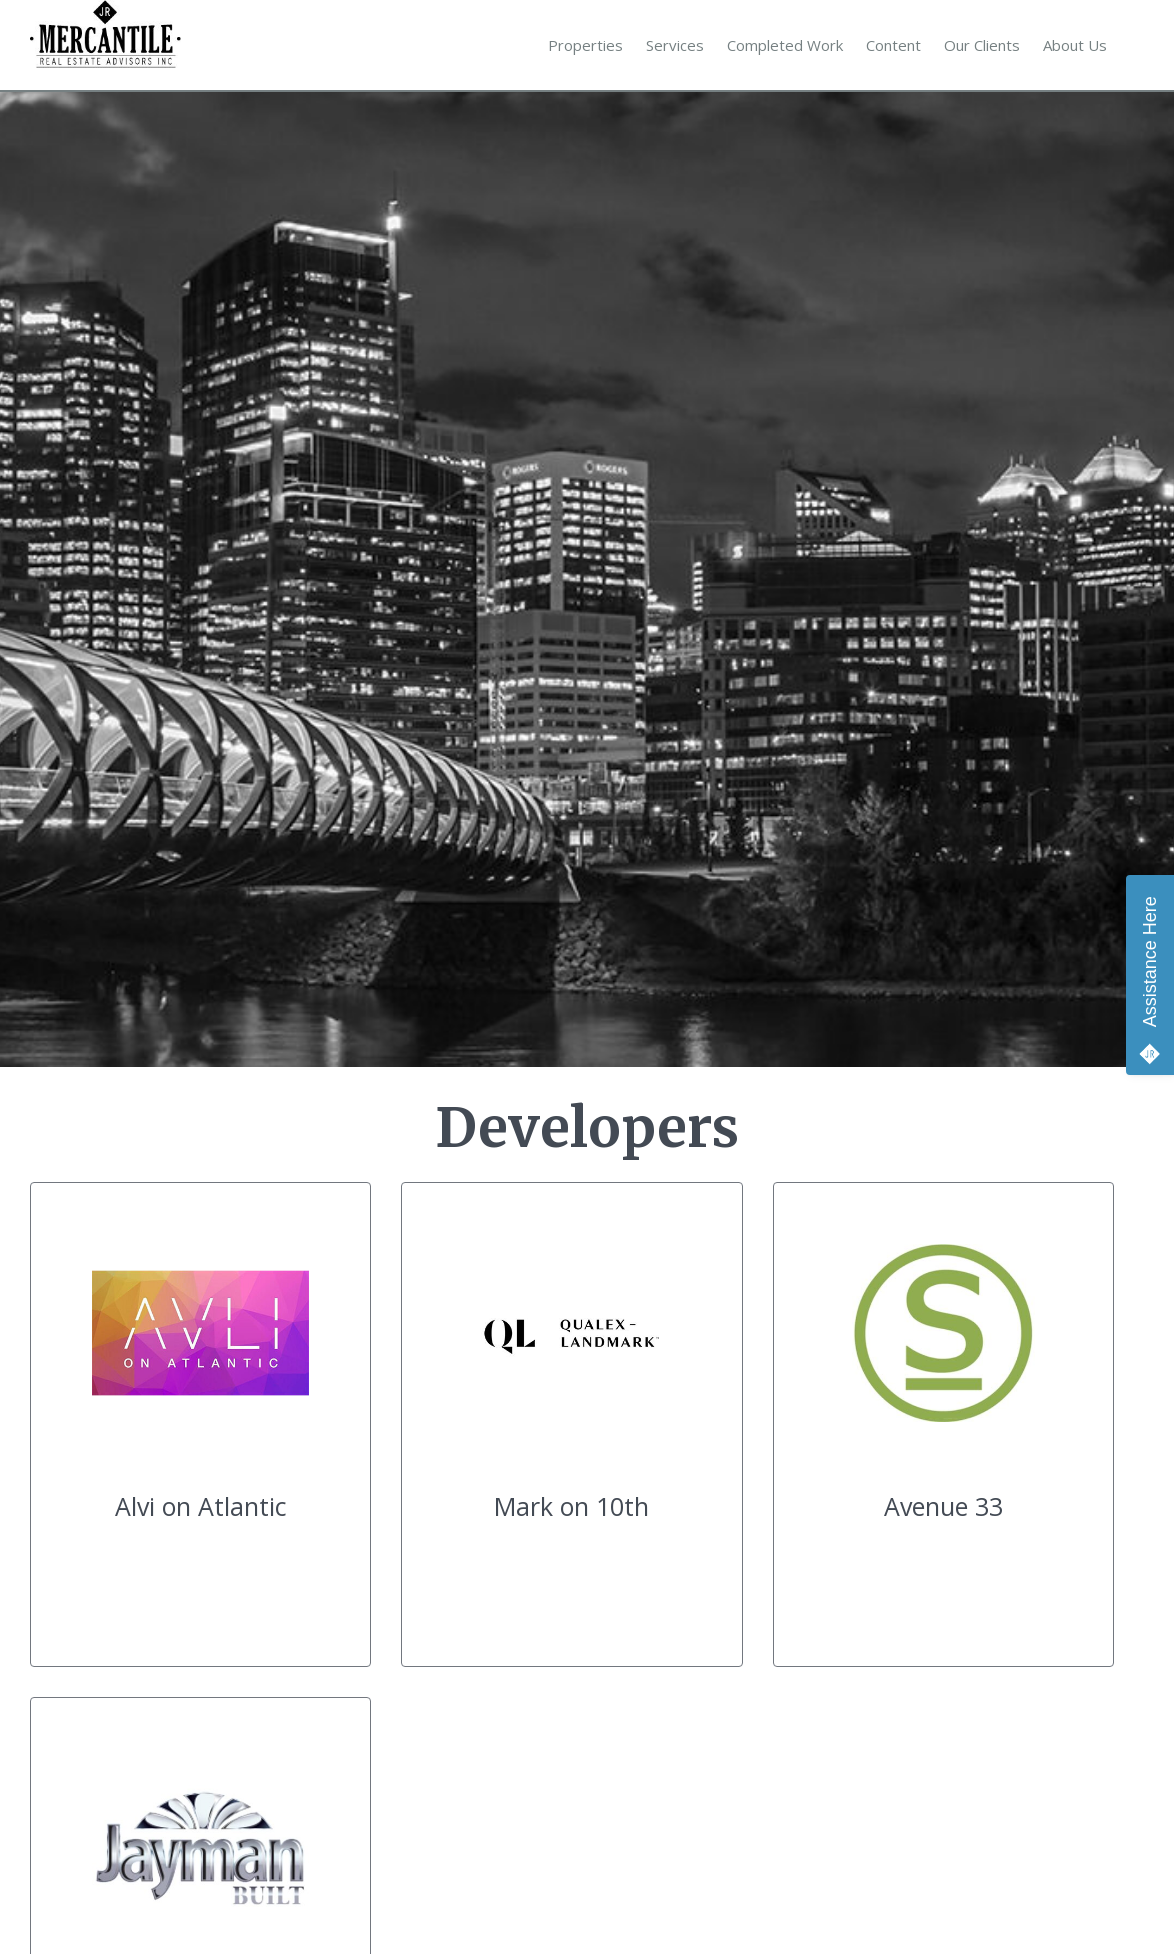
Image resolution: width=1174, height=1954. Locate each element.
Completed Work (785, 45)
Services (675, 45)
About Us (1075, 45)
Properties (585, 45)
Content (893, 45)
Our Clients (982, 45)
